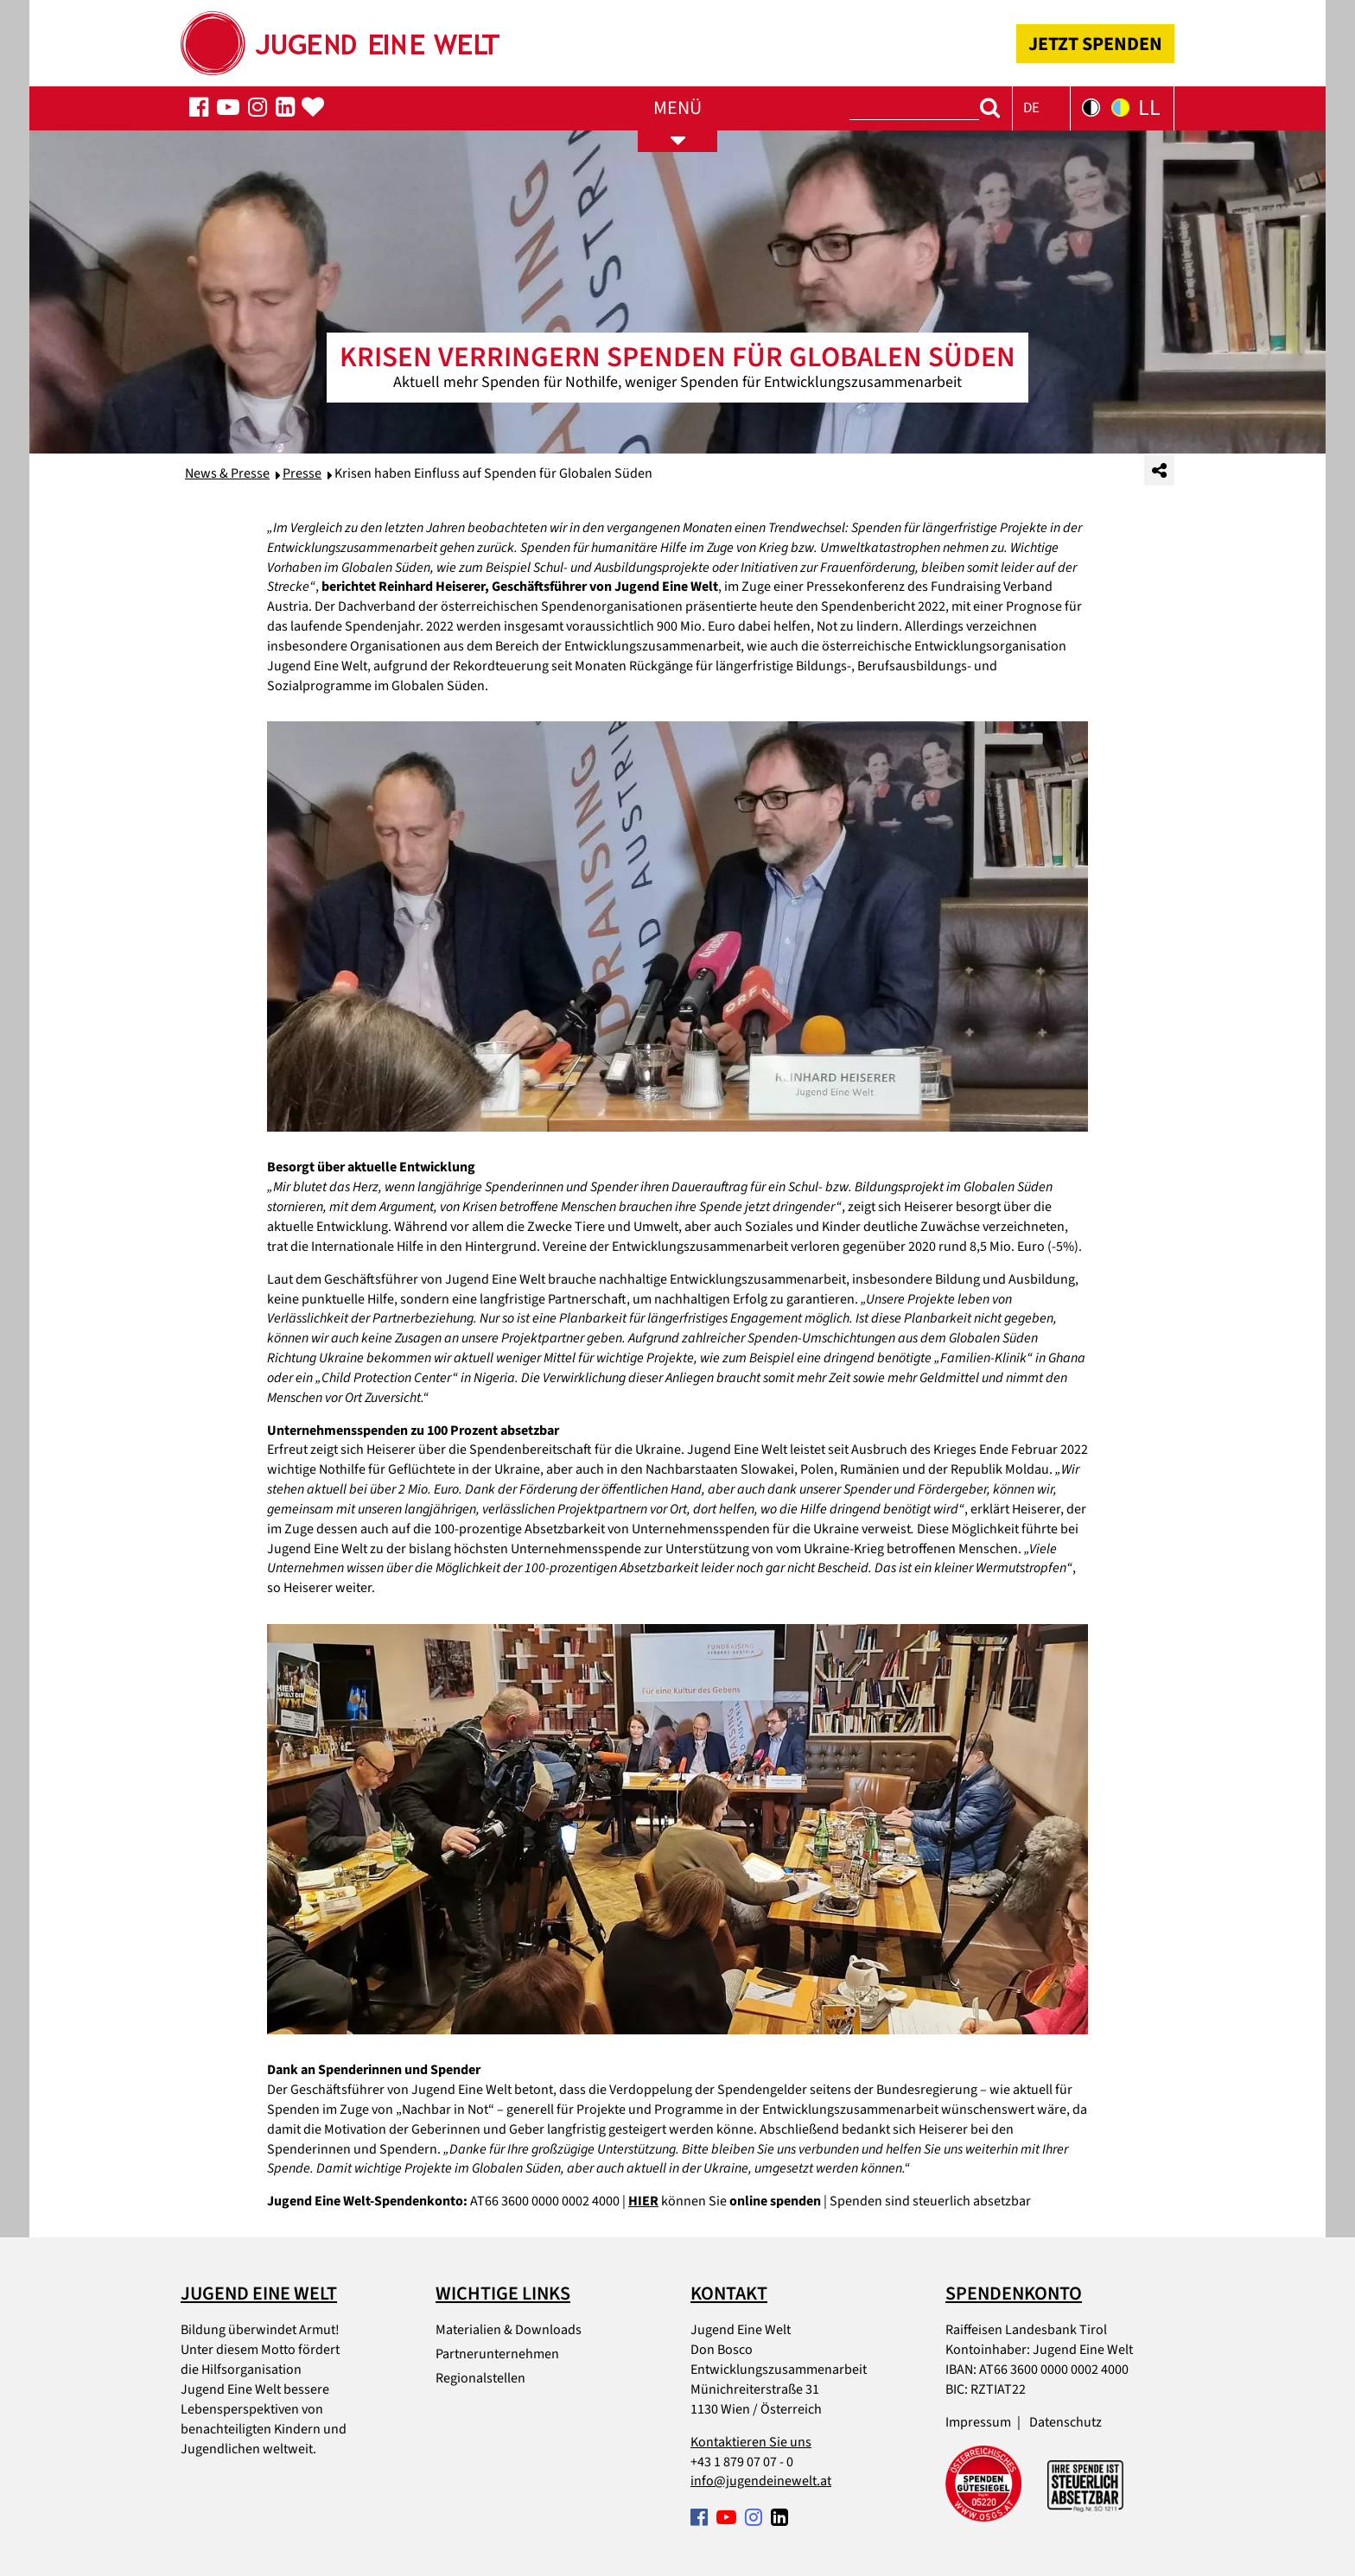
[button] (1041, 108)
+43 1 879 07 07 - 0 (741, 2461)
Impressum (978, 2422)
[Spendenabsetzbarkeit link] (1085, 2484)
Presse (302, 473)
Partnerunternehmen (497, 2353)
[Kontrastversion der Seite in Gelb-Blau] (1120, 108)
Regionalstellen (480, 2378)
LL (1149, 108)
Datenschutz (1065, 2422)
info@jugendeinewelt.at (760, 2480)
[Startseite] (340, 37)
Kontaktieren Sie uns (750, 2442)
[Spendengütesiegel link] (983, 2484)
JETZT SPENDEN (1095, 44)
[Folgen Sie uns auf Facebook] (198, 108)
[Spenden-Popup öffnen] (313, 108)
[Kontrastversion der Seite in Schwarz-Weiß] (1091, 108)
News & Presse (227, 473)
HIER (643, 2201)
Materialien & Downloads (509, 2329)
